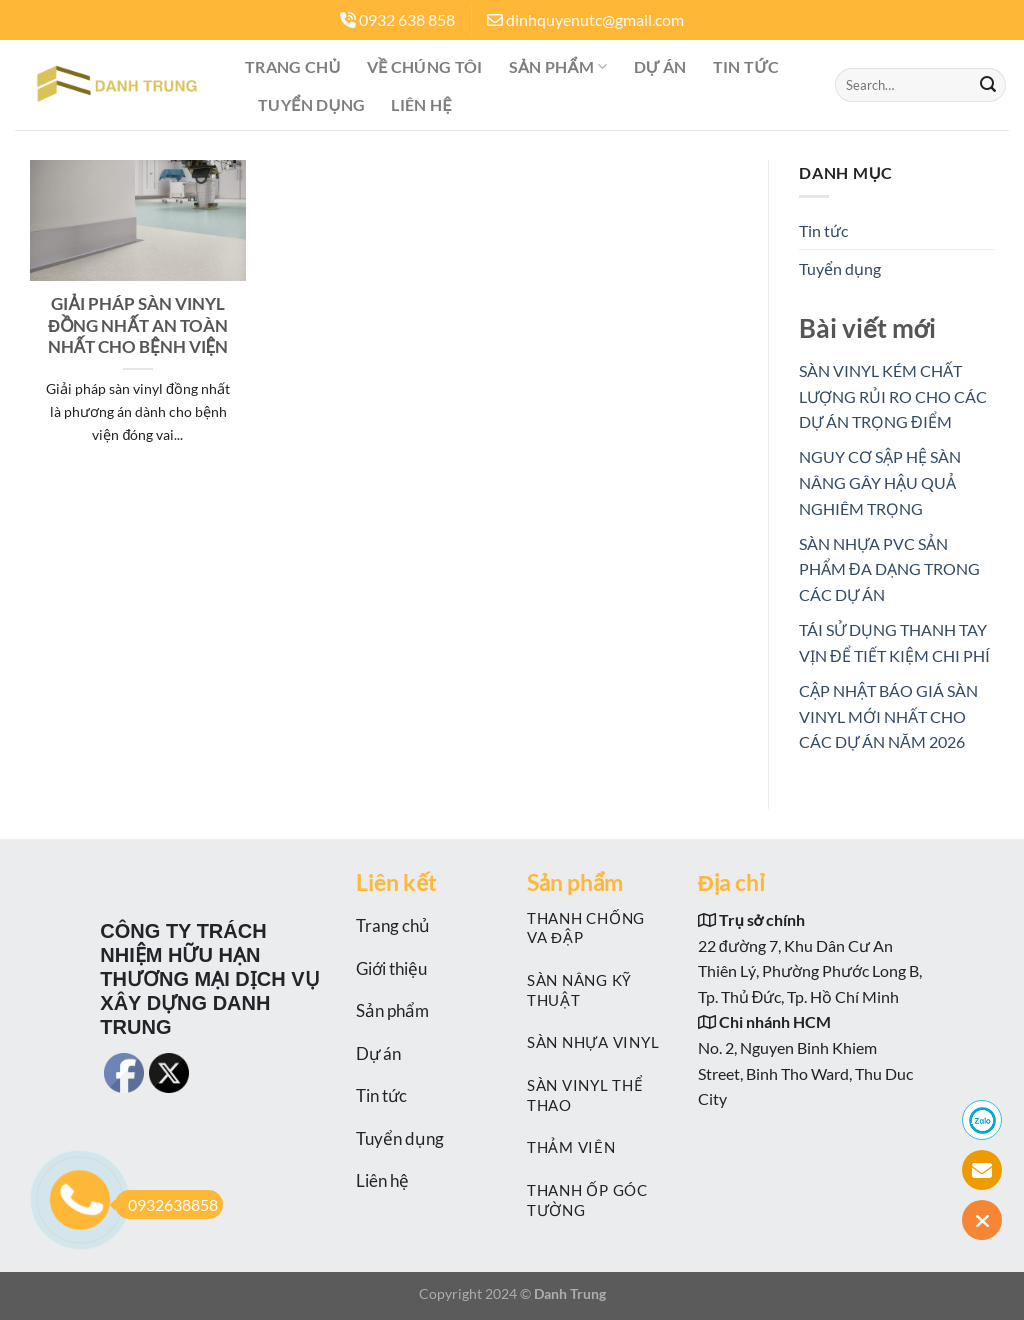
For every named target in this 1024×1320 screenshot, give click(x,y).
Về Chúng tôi (425, 66)
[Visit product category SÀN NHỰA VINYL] (597, 1042)
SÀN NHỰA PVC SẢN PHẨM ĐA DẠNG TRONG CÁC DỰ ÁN (889, 569)
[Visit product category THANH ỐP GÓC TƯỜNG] (597, 1199)
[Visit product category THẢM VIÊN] (597, 1147)
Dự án (660, 66)
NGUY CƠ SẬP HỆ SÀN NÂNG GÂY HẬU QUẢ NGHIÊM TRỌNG (880, 482)
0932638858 (166, 1204)
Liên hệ (421, 104)
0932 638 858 (407, 19)
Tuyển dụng (311, 104)
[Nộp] (988, 85)
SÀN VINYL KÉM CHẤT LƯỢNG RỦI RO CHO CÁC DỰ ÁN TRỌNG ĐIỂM (893, 396)
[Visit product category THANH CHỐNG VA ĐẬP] (597, 927)
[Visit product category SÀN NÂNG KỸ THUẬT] (597, 989)
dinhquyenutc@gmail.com (595, 19)
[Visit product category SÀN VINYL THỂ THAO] (597, 1094)
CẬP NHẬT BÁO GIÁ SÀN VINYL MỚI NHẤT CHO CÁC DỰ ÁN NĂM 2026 (888, 716)
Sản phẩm (558, 67)
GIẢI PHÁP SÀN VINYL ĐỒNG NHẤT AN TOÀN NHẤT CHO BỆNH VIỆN (138, 325)
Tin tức (746, 66)
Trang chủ (293, 66)
